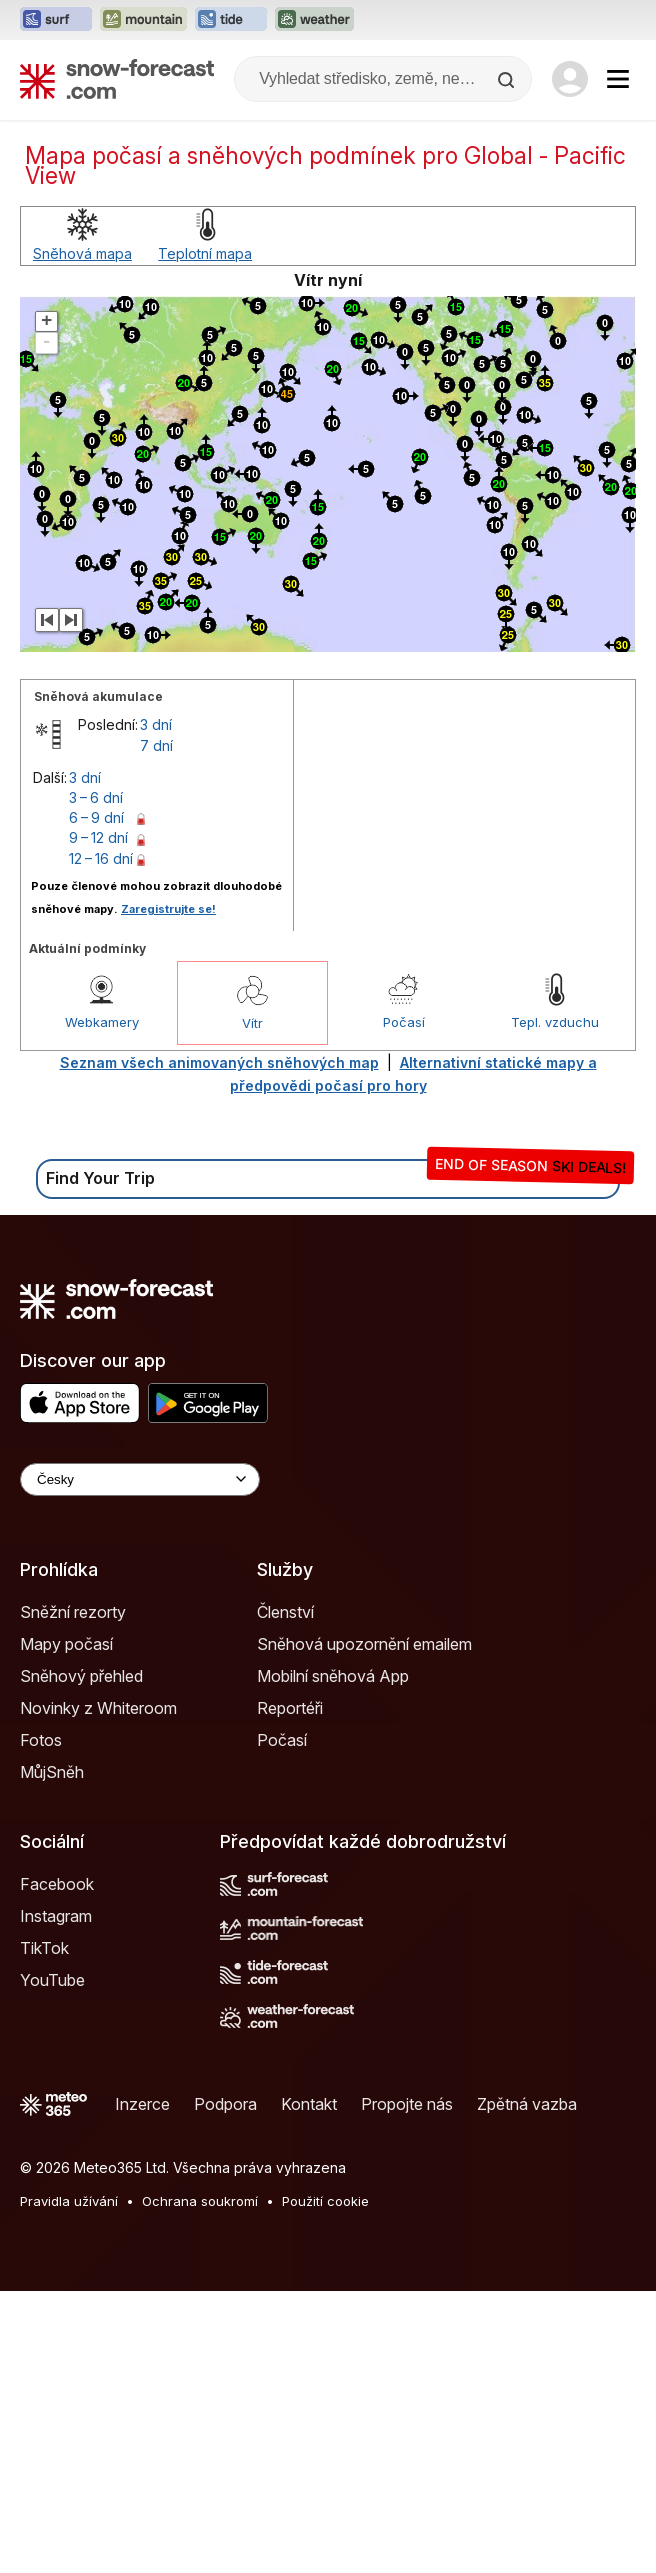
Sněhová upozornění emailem (364, 1644)
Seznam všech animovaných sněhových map (219, 1062)
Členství (285, 1612)
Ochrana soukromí (200, 2201)
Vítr (252, 1023)
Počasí (404, 1022)
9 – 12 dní (98, 837)
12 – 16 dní (101, 858)
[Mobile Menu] (618, 79)
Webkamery (102, 1022)
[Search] (508, 80)
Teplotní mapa (205, 253)
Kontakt (309, 2104)
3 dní (156, 724)
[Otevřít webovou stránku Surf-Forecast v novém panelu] (56, 20)
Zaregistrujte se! (168, 909)
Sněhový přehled (81, 1676)
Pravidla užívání (69, 2201)
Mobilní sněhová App (333, 1676)
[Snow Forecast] (117, 79)
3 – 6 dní (96, 797)
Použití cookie (325, 2201)
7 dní (156, 745)
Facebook (57, 1884)
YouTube (52, 1980)
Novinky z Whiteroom (98, 1708)
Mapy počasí (66, 1644)
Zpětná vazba (527, 2104)
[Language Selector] (140, 1479)
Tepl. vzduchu (555, 1022)
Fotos (41, 1740)
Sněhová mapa (82, 253)
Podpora (225, 2104)
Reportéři (290, 1708)
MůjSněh (52, 1772)
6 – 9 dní (96, 817)
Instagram (56, 1916)
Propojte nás (407, 2104)
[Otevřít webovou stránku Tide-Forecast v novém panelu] (231, 20)
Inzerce (142, 2104)
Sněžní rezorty (73, 1612)
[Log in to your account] (570, 79)
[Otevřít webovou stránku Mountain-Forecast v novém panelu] (143, 20)
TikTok (44, 1948)
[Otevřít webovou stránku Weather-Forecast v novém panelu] (314, 20)
